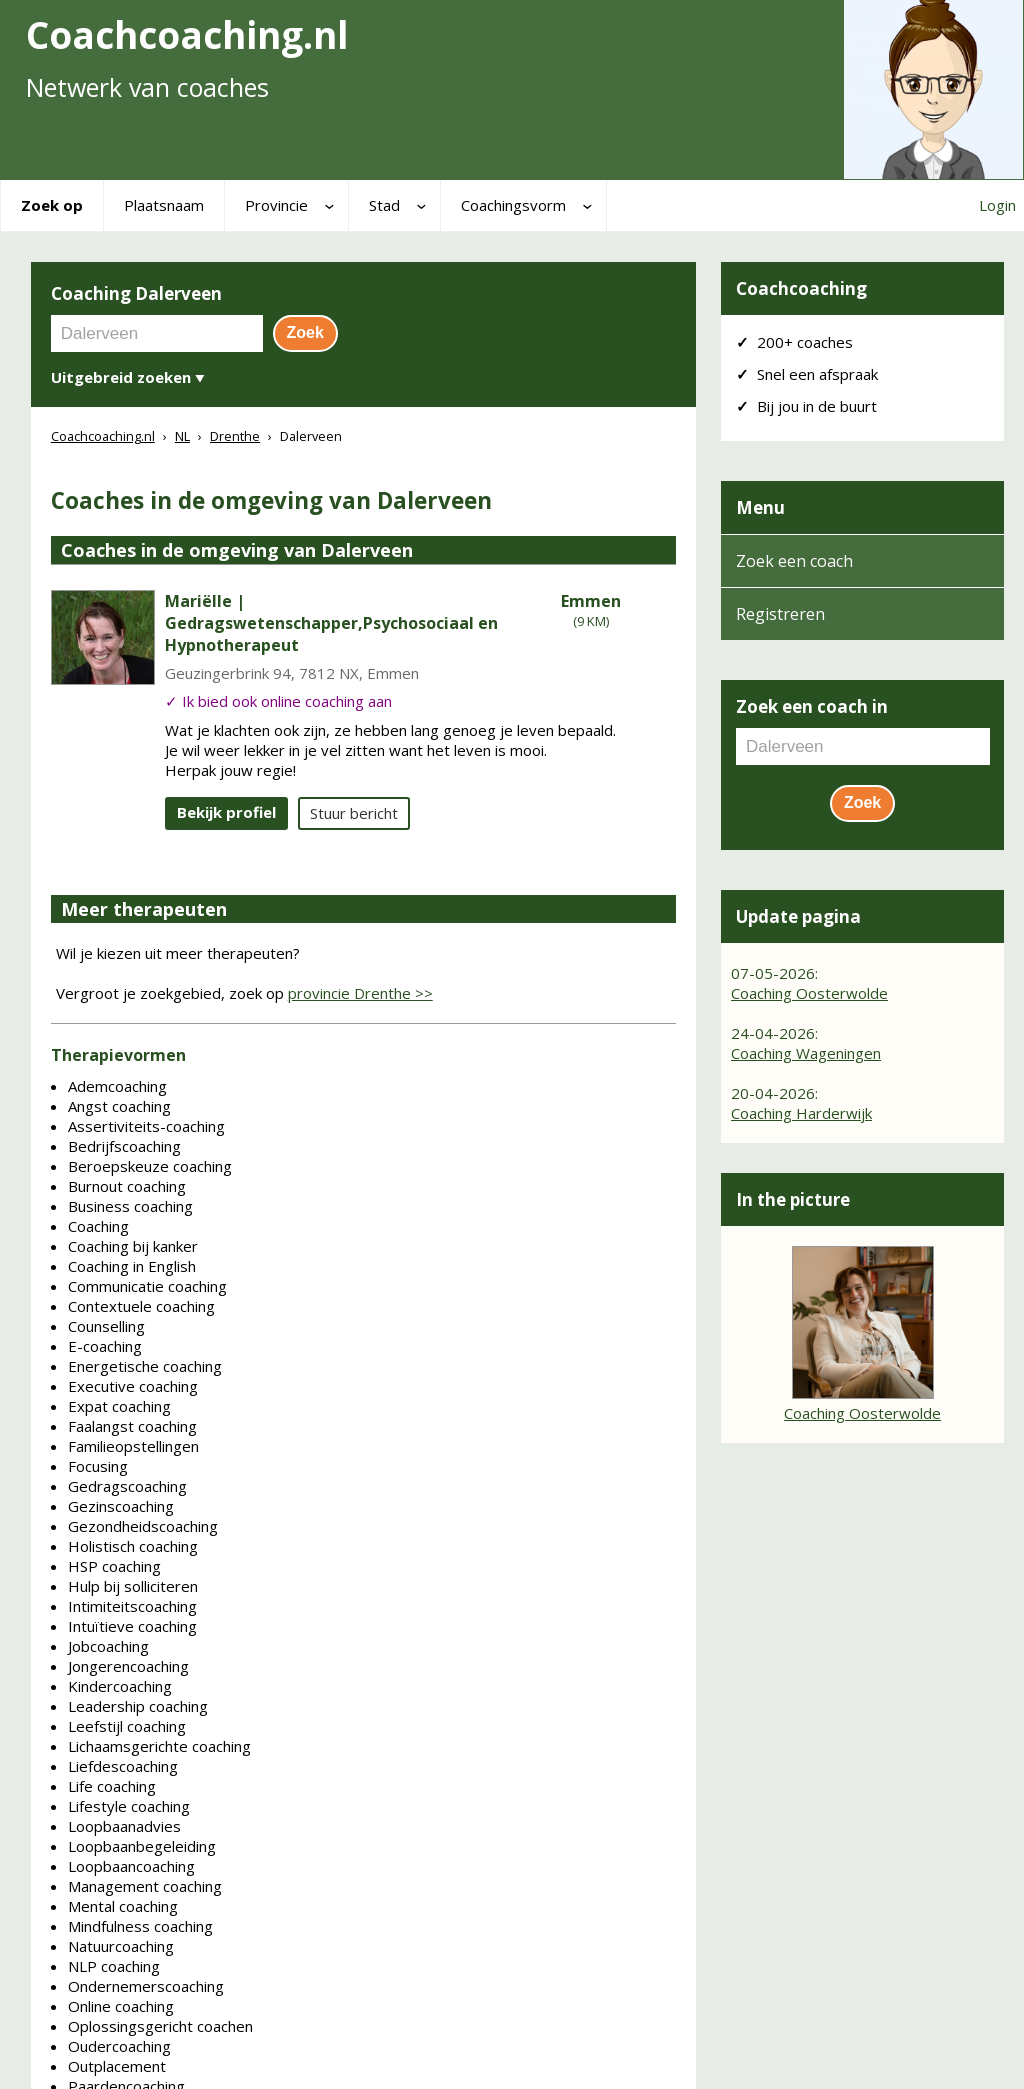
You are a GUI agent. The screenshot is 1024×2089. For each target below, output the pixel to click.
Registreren (780, 614)
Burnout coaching (127, 1186)
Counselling (106, 1326)
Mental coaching (123, 1906)
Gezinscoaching (121, 1506)
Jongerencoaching (128, 1666)
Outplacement (117, 2066)
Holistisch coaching (133, 1546)
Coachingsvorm (513, 205)
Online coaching (121, 2006)
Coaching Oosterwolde (809, 993)
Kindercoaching (120, 1686)
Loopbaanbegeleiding (142, 1846)
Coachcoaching (801, 288)
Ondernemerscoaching (146, 1986)
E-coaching (105, 1346)
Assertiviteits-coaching (146, 1126)
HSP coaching (114, 1566)
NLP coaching (114, 1966)
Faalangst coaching (132, 1426)
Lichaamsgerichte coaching (159, 1746)
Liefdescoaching (123, 1766)
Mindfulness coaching (140, 1926)
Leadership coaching (138, 1706)
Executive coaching (133, 1386)
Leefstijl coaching (127, 1726)
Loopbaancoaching (131, 1866)
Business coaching (130, 1206)
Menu (760, 507)
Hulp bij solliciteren (133, 1586)
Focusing (98, 1466)
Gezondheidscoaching (143, 1526)
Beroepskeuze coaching (150, 1166)
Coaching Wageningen (806, 1053)
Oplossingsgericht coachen (160, 2026)
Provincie (276, 205)
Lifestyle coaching (129, 1806)
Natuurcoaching (121, 1946)
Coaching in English (132, 1266)
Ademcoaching (117, 1086)
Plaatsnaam (164, 205)
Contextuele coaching (141, 1306)
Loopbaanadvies (124, 1826)
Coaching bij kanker (133, 1246)
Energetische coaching (145, 1366)
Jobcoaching (108, 1646)
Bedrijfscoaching (124, 1146)
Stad (384, 205)
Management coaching (145, 1886)
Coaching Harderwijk (801, 1113)
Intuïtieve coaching (132, 1626)
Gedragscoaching (127, 1486)
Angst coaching (119, 1106)
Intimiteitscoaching (132, 1606)
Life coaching (112, 1786)
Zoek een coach (794, 561)
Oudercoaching (119, 2046)
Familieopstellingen (133, 1446)
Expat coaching (119, 1406)
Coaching (98, 1226)
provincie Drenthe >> (360, 993)
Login (997, 205)
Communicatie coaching (147, 1286)
